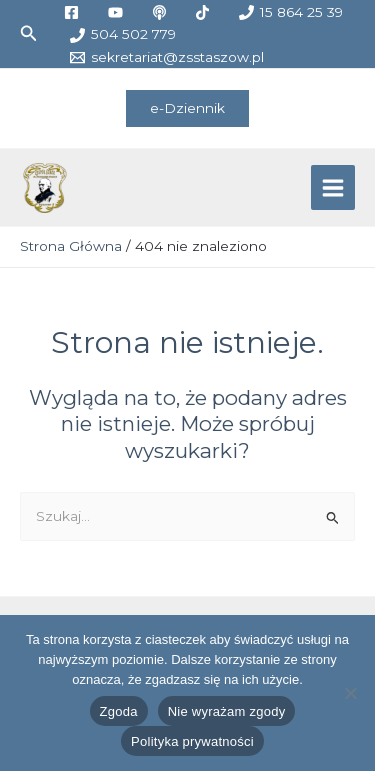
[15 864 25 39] (291, 12)
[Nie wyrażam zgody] (350, 693)
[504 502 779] (122, 35)
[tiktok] (206, 12)
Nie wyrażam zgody (227, 711)
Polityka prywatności (192, 741)
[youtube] (118, 12)
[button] (29, 34)
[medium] (162, 12)
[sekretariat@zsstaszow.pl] (166, 57)
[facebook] (74, 12)
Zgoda (119, 711)
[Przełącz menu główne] (333, 187)
